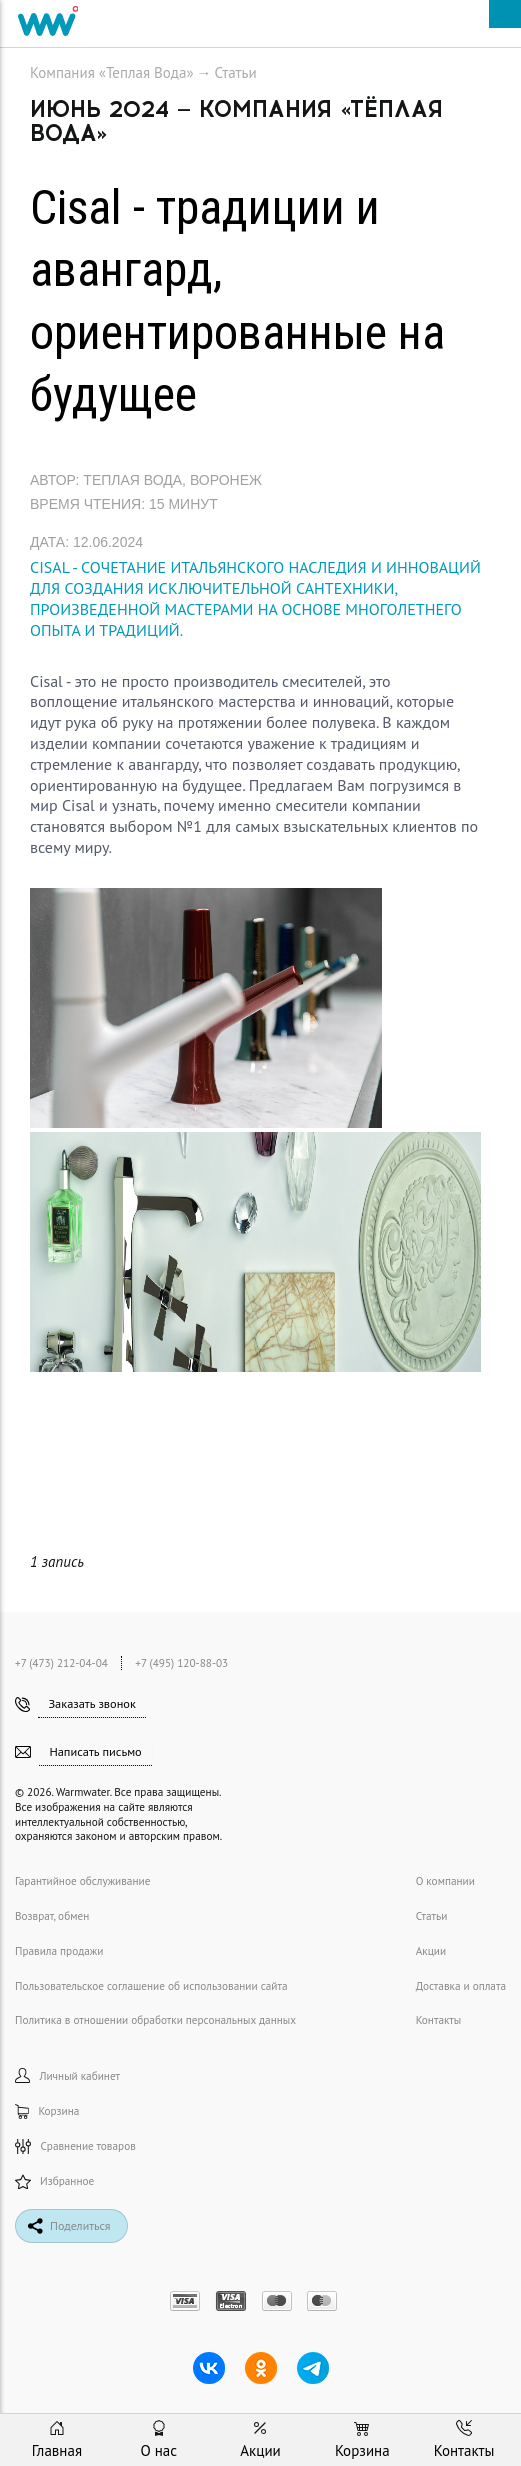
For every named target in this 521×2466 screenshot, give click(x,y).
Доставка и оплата (461, 1986)
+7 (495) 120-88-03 (181, 1663)
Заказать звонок (91, 1703)
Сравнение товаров (75, 2146)
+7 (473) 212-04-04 (63, 1663)
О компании (445, 1881)
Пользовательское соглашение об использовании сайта (151, 1986)
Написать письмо (95, 1751)
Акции (431, 1951)
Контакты (439, 2020)
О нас (158, 2440)
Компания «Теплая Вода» (112, 72)
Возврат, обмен (52, 1916)
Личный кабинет (67, 2075)
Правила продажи (59, 1951)
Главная (57, 2440)
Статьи (236, 72)
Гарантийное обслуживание (82, 1881)
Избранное (54, 2181)
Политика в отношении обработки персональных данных (155, 2020)
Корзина (47, 2111)
